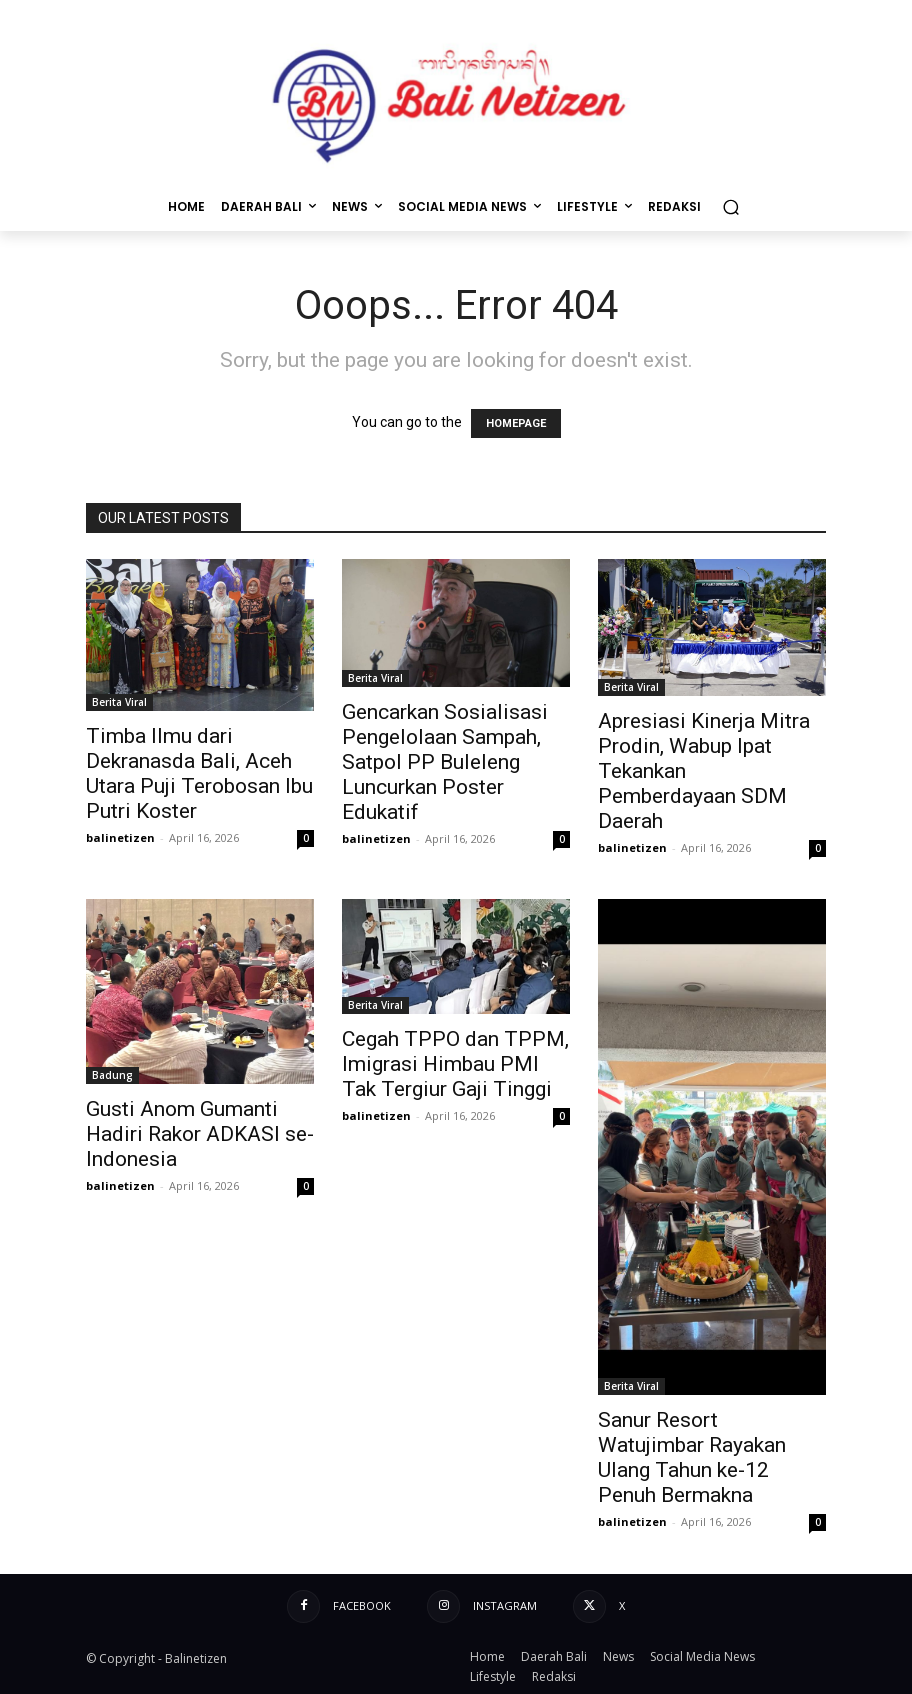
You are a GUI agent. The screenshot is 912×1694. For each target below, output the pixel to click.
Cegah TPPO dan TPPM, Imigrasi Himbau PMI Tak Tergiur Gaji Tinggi (455, 1064)
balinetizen (120, 837)
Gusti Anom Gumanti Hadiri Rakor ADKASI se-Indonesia (200, 1134)
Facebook (362, 1605)
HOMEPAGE (516, 423)
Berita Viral (119, 702)
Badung (112, 1075)
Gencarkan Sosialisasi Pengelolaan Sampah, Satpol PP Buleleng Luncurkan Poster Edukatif (445, 762)
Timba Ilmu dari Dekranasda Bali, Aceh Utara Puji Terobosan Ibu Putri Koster (199, 773)
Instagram (505, 1605)
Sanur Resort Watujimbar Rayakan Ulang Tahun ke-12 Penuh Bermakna (692, 1457)
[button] (730, 206)
